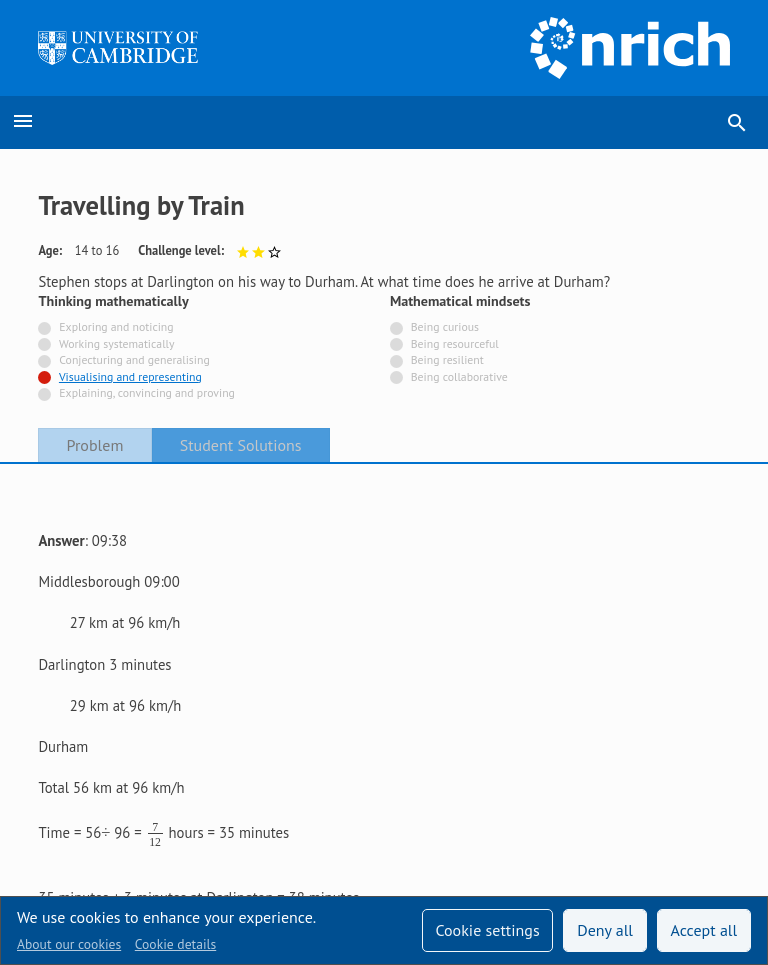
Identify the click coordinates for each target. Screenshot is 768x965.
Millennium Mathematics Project (430, 838)
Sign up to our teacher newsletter (143, 753)
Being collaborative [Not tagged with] (459, 376)
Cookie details (175, 944)
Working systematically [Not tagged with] (117, 343)
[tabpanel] (383, 572)
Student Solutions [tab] (241, 445)
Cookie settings (487, 930)
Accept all (704, 930)
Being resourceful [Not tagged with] (455, 343)
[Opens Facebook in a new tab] (664, 754)
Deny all (605, 930)
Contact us (244, 803)
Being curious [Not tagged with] (445, 326)
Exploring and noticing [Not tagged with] (116, 326)
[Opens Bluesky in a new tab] (718, 754)
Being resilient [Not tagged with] (447, 359)
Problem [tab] (95, 445)
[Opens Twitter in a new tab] (611, 754)
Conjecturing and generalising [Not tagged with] (134, 359)
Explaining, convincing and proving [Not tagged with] (147, 392)
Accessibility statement (109, 803)
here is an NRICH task (266, 643)
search (737, 123)
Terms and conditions (373, 803)
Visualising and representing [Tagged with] (130, 376)
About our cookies (69, 944)
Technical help (323, 753)
